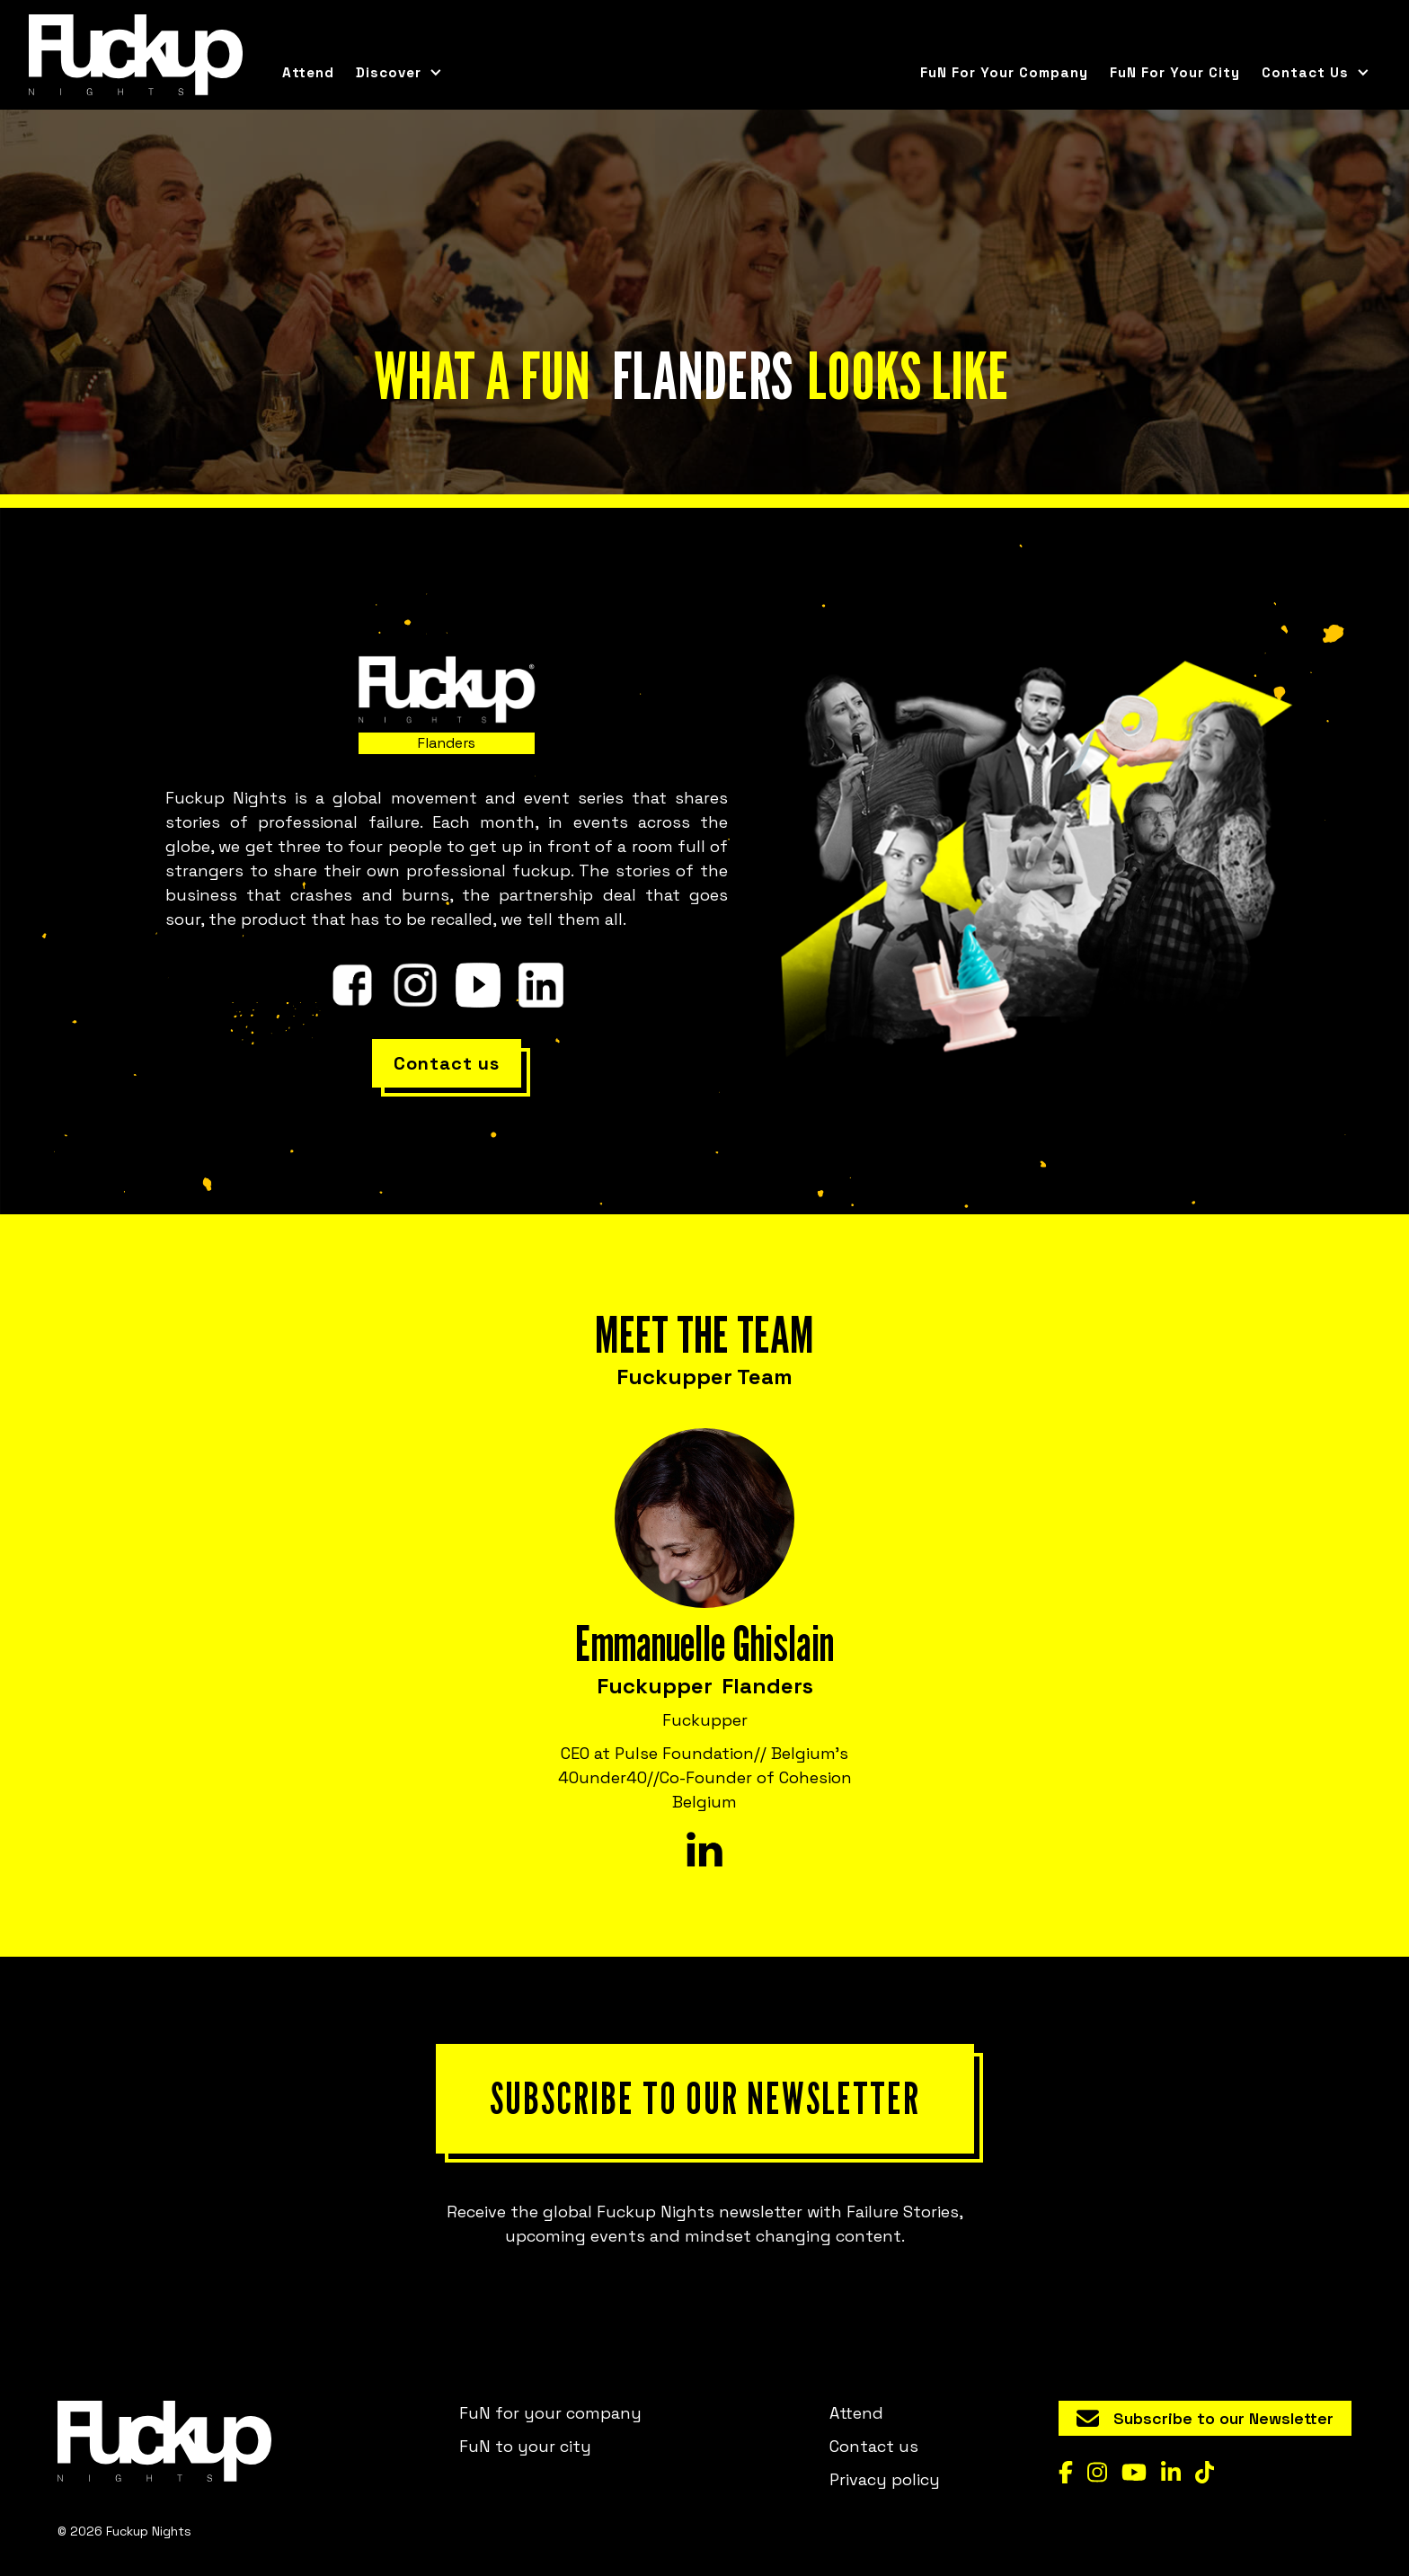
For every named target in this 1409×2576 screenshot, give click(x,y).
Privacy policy (884, 2479)
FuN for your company (1004, 72)
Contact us (873, 2446)
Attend (308, 72)
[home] (136, 54)
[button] (399, 73)
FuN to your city (525, 2446)
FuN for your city (1175, 72)
